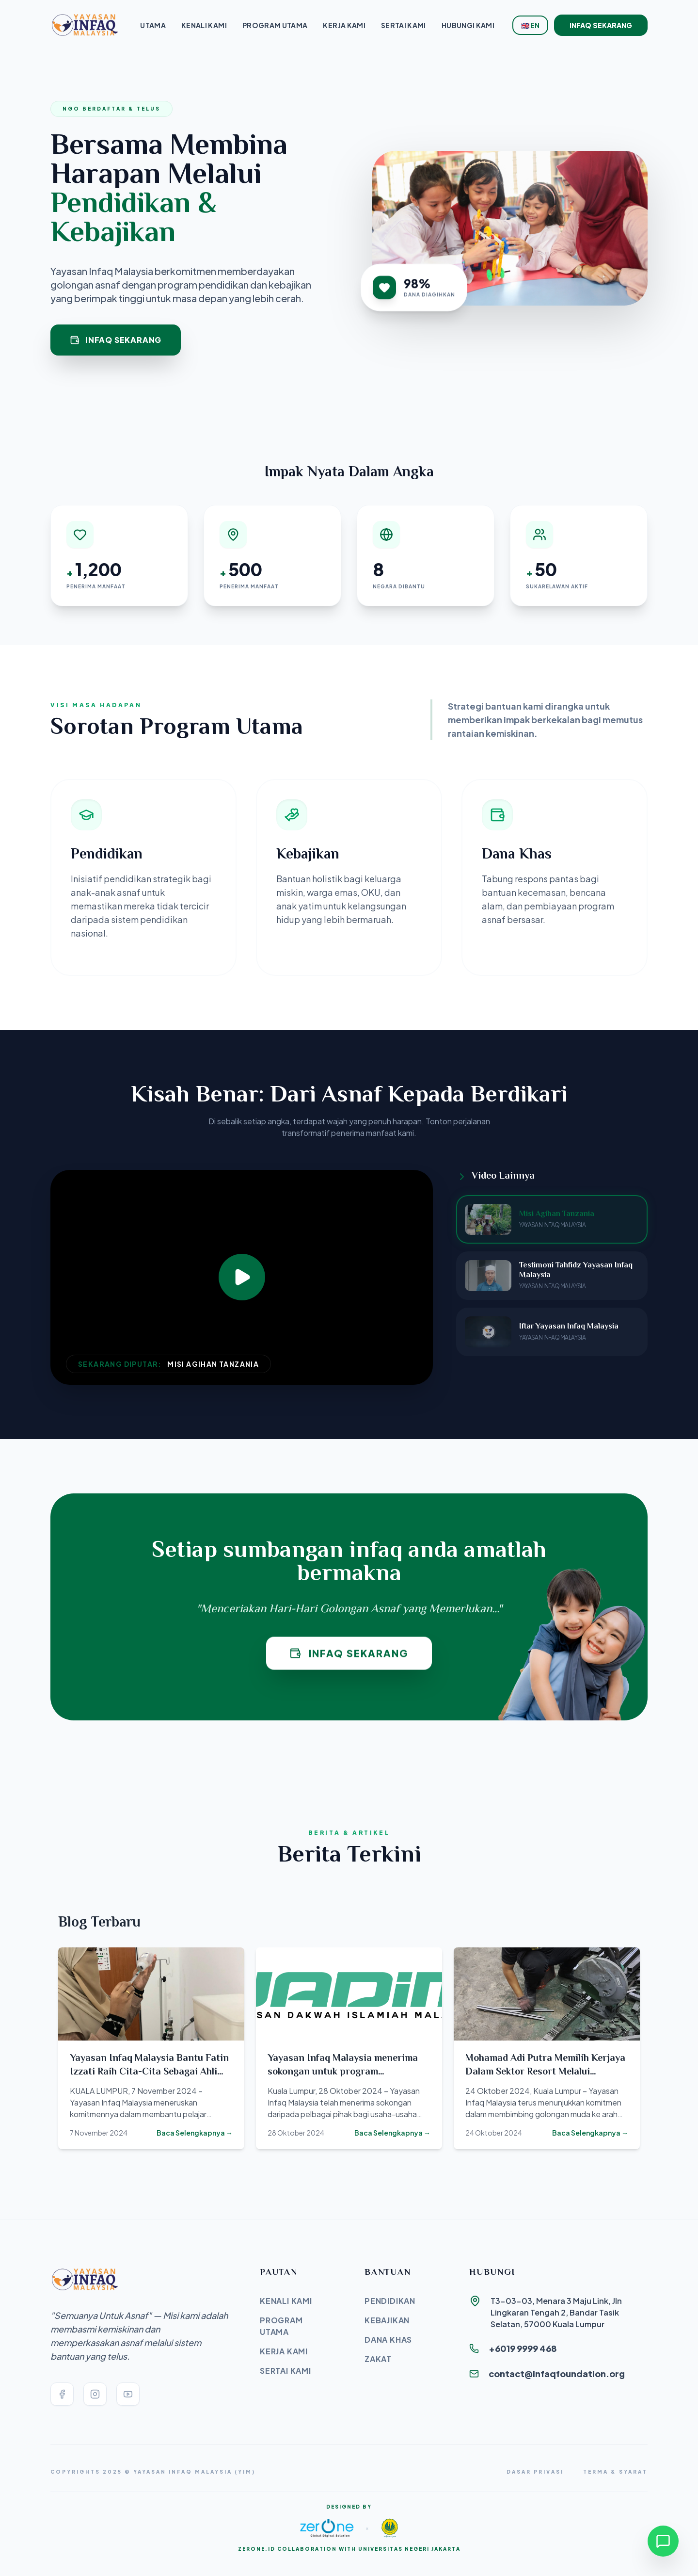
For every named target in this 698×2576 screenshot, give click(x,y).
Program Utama (275, 25)
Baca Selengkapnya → (195, 2132)
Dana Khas (388, 2339)
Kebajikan (387, 2320)
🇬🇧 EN (530, 25)
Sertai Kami (403, 25)
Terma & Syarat (615, 2472)
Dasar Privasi (535, 2472)
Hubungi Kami (468, 25)
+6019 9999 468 (523, 2348)
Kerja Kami (344, 25)
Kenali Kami (204, 25)
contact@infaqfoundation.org (557, 2373)
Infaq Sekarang (601, 25)
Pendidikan (390, 2301)
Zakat (378, 2359)
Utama (153, 25)
